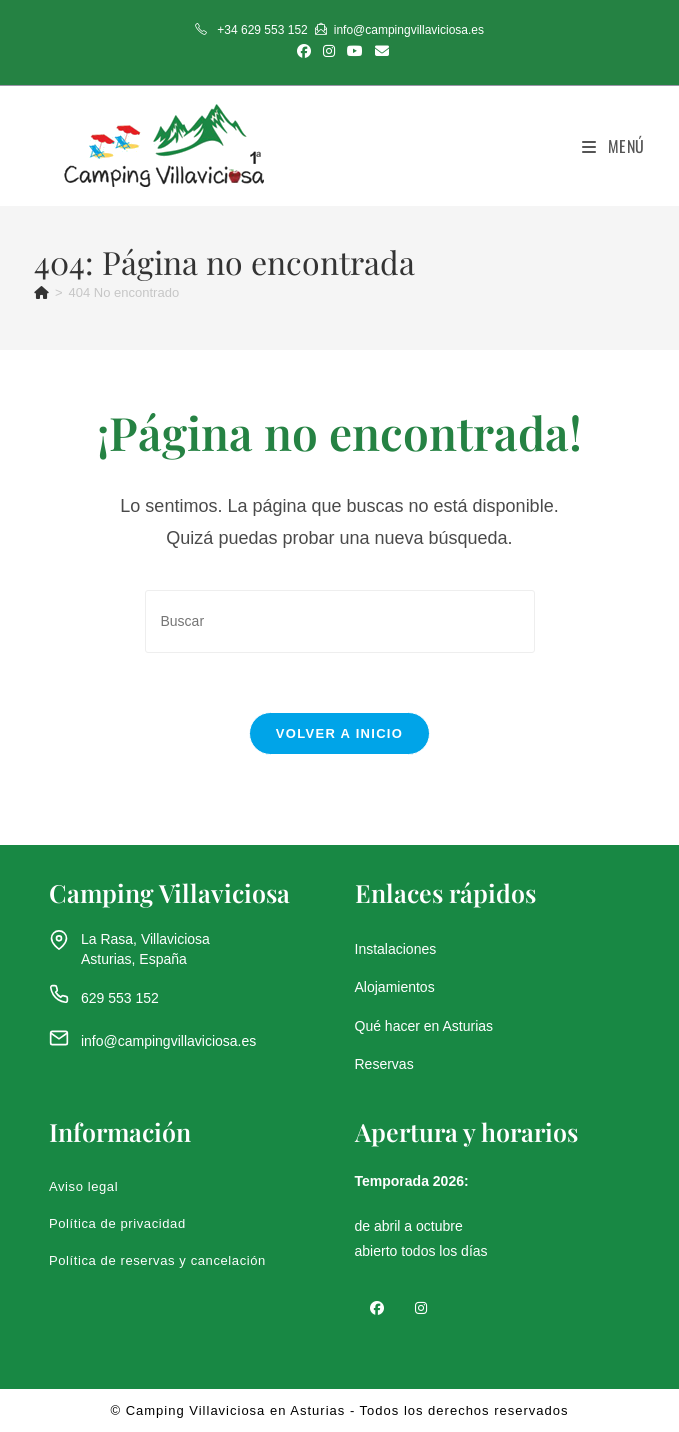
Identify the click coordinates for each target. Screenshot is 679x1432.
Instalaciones (396, 950)
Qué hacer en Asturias (424, 1026)
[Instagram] (421, 1307)
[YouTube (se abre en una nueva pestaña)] (355, 51)
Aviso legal (83, 1187)
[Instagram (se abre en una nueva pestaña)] (329, 51)
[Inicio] (41, 292)
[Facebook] (377, 1307)
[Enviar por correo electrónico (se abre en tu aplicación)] (379, 51)
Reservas (384, 1064)
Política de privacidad (117, 1224)
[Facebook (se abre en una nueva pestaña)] (304, 51)
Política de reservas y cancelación (157, 1261)
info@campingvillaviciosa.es (168, 1042)
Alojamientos (395, 988)
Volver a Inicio (339, 734)
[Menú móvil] (613, 146)
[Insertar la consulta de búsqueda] (340, 621)
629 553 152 (120, 998)
